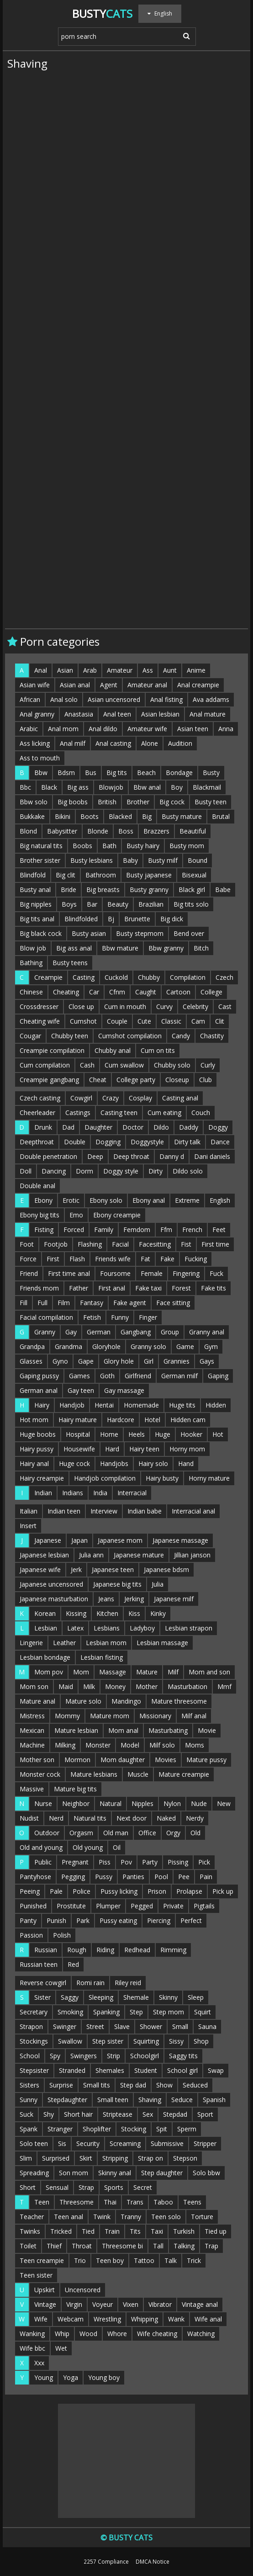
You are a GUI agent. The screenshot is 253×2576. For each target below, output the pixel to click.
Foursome (115, 1273)
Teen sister (36, 2275)
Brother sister (40, 860)
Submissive (167, 2143)
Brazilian (150, 904)
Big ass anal (74, 948)
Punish (56, 1920)
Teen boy (110, 2260)
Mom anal (123, 1730)
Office (147, 1832)
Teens (192, 2202)
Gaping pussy (39, 1375)
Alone (149, 743)
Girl (148, 1361)
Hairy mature (77, 1419)
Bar (92, 904)
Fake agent (129, 1302)
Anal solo (64, 699)
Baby (130, 860)
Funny (120, 1317)
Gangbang (136, 1332)
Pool (161, 1876)
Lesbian (45, 1628)
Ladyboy (142, 1628)
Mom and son (209, 1672)
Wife (40, 2319)
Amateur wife (147, 728)
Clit (219, 1021)
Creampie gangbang (49, 1079)
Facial (120, 1244)
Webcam (71, 2319)
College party (135, 1079)
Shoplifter (97, 2129)
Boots (89, 816)
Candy (181, 1035)
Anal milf (72, 743)
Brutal (221, 816)
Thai (110, 2202)
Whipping (144, 2319)
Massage (112, 1672)
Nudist (29, 1818)
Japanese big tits (117, 1584)
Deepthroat (37, 1141)
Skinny (168, 1997)
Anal (40, 670)
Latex (75, 1628)
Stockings (34, 2041)
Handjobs (114, 1463)
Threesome (76, 2202)
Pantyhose (35, 1876)
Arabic (29, 728)
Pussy (103, 1876)
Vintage (45, 2304)
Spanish (214, 2099)
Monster (98, 1745)
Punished (33, 1905)
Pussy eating (118, 1920)
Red (73, 1964)
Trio (80, 2260)
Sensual (57, 2187)
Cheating (66, 992)
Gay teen (81, 1390)
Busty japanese (149, 875)
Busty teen (211, 801)
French (192, 1229)
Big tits (116, 772)
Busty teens (70, 962)
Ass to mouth (40, 758)
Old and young (41, 1847)
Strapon (31, 2026)
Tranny (131, 2216)
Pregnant (75, 1862)
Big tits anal (37, 918)
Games (79, 1375)
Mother (147, 1686)
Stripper (205, 2143)
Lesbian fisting (101, 1657)
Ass (147, 670)
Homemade (141, 1405)
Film (64, 1302)
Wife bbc (32, 2348)
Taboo (163, 2202)
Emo (76, 1215)
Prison (157, 1891)
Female (152, 1273)
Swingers (83, 2055)
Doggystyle (147, 1141)
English (220, 1200)
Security (88, 2143)
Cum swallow (124, 1065)
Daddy (188, 1127)
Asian (65, 670)
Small (180, 2026)
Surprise (61, 2085)
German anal (39, 1390)
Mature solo (83, 1701)
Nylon (172, 1803)
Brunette (137, 918)
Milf (173, 1672)
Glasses (31, 1361)
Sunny (28, 2099)
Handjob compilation (105, 1478)
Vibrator (160, 2304)
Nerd (56, 1818)
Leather (64, 1642)
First (53, 1258)
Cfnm (117, 992)
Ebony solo (106, 1200)
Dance (220, 1141)
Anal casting (113, 743)
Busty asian (89, 933)
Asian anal (75, 684)
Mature (147, 1672)
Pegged (142, 1905)
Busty (102, 13)
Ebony (43, 1200)
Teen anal (68, 2216)
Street (95, 2026)
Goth (107, 1375)
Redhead (137, 1949)
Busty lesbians (91, 860)
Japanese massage (180, 1540)
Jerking (134, 1598)
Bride (68, 889)
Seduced (195, 2085)
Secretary (33, 2012)
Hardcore (120, 1419)
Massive (32, 1789)
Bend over (189, 933)
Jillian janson (192, 1555)
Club (205, 1079)
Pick (204, 1862)
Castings (77, 1112)
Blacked (120, 816)
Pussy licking (118, 1891)
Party (150, 1862)
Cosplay (140, 1098)
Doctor (132, 1127)
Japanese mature (139, 1555)
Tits (135, 2231)
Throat (82, 2245)
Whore (117, 2333)
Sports (113, 2187)
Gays (207, 1361)
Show (164, 2085)
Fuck (216, 1273)
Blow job (33, 948)
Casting (84, 977)
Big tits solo (191, 904)
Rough (76, 1949)
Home (109, 1434)
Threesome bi (122, 2245)
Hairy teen (144, 1449)
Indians (72, 1492)
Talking (184, 2245)
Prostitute (71, 1905)
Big (147, 816)
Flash (77, 1258)
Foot (27, 1244)
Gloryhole (106, 1346)
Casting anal (180, 1098)
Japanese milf (174, 1598)
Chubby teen (69, 1035)
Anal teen (117, 714)
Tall (158, 2245)
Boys (69, 904)
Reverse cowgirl (43, 1982)
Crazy (110, 1098)
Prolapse (189, 1891)
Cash (87, 1065)
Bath (109, 845)
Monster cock (40, 1774)
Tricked (61, 2231)
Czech (224, 977)
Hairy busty (162, 1478)
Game (185, 1346)
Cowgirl (81, 1098)
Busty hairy (142, 845)
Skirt (85, 2158)
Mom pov (48, 1672)
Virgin (74, 2304)
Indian (43, 1492)
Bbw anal (147, 787)
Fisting (43, 1229)
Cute (144, 1021)
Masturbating (168, 1730)
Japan (79, 1540)
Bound (197, 860)
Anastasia (78, 714)
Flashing (90, 1244)
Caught (145, 992)
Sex (147, 2114)
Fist (186, 1244)
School (30, 2055)
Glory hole (119, 1361)
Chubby (149, 977)
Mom (81, 1672)
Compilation (188, 977)
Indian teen (63, 1511)
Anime (196, 670)
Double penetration (48, 1156)
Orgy (173, 1832)
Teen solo (166, 2216)
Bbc (25, 787)
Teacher (32, 2216)
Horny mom (187, 1449)
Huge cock (74, 1463)
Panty (28, 1920)
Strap (86, 2187)
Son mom (73, 2172)
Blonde (97, 831)
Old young (88, 1847)
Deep (95, 1156)
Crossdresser (39, 1006)
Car (94, 992)
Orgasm (81, 1832)
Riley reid (128, 1982)
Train (112, 2231)
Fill (23, 1302)
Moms (194, 1745)
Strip (113, 2055)
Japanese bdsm (166, 1569)
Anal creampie (198, 684)
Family (103, 1229)
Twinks (30, 2231)
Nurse (43, 1803)
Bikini (62, 816)
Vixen (130, 2304)
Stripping (115, 2158)
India (100, 1492)
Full (42, 1302)
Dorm (84, 1171)
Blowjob (111, 787)
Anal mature (208, 714)
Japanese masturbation (54, 1598)
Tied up (216, 2231)
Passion (31, 1935)
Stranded (72, 2070)
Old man (115, 1832)
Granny (44, 1332)
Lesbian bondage (45, 1657)
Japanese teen (113, 1569)
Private (173, 1905)
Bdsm (66, 772)
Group (170, 1332)
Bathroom (100, 875)
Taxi (157, 2231)
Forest (181, 1288)
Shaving (149, 2099)
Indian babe (144, 1511)
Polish (62, 1935)
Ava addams (211, 699)
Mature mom (109, 1715)
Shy (48, 2114)
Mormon (77, 1759)
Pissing (178, 1862)
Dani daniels (212, 1156)
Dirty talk (187, 1141)
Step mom (168, 2012)
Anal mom (63, 728)
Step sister (107, 2041)
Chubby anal (113, 1050)
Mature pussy (206, 1759)
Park (83, 1920)
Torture (202, 2216)
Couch (200, 1112)
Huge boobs (38, 1434)
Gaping (218, 1375)
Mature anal (37, 1701)
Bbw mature (120, 948)
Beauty (117, 904)
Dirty (155, 1171)
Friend (29, 1273)
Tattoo (144, 2260)
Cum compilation (45, 1065)
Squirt (202, 2012)
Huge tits (182, 1405)
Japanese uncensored (51, 1584)
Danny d (171, 1156)
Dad (68, 1127)
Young (43, 2377)
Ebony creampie (117, 1215)
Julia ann (91, 1555)
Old (195, 1832)
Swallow (70, 2041)
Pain (206, 1876)
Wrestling (107, 2319)
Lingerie (31, 1642)
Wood (88, 2333)
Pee (184, 1876)
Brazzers (156, 831)
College (211, 992)
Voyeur (102, 2304)
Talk (170, 2260)
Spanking (106, 2012)
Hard (112, 1449)
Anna (225, 728)
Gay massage (124, 1390)
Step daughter (162, 2172)
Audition (180, 743)
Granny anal (206, 1332)
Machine (32, 1745)
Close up (81, 1006)
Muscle (137, 1774)
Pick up (222, 1891)
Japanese (47, 1540)
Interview (103, 1511)
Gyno (60, 1361)
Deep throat (131, 1156)
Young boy (104, 2377)
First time (215, 1244)
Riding (105, 1949)
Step (136, 2012)
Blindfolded (81, 918)
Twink (102, 2216)
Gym (211, 1346)
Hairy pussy (36, 1449)
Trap (211, 2245)
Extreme (187, 1200)
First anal (111, 1288)
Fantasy (91, 1302)
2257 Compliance (106, 2561)
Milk (89, 1686)
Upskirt (44, 2289)
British (107, 801)
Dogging (108, 1141)
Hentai (104, 1405)
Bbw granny (166, 948)
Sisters (29, 2085)
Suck (26, 2114)
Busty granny (149, 889)
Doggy (218, 1127)
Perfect (191, 1920)
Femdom (136, 1229)
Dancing (54, 1171)
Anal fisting (166, 699)
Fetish (92, 1317)
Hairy (41, 1405)
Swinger (64, 2026)
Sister (42, 1997)
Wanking (32, 2333)
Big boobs (73, 801)
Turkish (184, 2231)
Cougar (30, 1035)
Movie (207, 1730)
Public (43, 1862)
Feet (219, 1229)
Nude (199, 1803)
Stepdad (175, 2114)
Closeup (177, 1079)
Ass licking (35, 743)
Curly (207, 1065)
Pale (56, 1891)
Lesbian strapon (188, 1628)
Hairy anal (34, 1463)
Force (28, 1258)
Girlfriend (138, 1375)
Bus (90, 772)
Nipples (142, 1803)
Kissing (76, 1613)
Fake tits (213, 1288)
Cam (198, 1021)
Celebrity (195, 1006)
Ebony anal (148, 1200)
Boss (125, 831)
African (30, 699)
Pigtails (204, 1905)
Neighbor (76, 1803)
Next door (131, 1818)
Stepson (185, 2158)
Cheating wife (40, 1021)
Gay (71, 1332)
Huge (162, 1434)
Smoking (70, 2012)
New (224, 1803)
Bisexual (194, 875)
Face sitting (173, 1302)
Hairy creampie (42, 1478)
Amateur (119, 670)
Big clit (65, 875)
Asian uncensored (114, 699)
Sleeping (101, 1997)
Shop (201, 2041)
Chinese (31, 992)
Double (74, 1141)
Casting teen (118, 1112)
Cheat (97, 1079)
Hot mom (34, 1419)
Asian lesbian (160, 714)
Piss (105, 1862)
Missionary (155, 1715)
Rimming (173, 1949)
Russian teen (39, 1964)
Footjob (56, 1244)
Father (78, 1288)
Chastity (212, 1035)
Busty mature (182, 816)
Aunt (170, 670)
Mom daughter (122, 1759)
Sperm (186, 2129)
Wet (61, 2348)
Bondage (179, 772)
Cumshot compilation (130, 1035)
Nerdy (195, 1818)
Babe (223, 889)
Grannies (176, 1361)
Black (49, 787)
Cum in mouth (125, 1006)
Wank (176, 2319)
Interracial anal (193, 1511)
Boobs (82, 845)
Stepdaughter (67, 2099)
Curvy (164, 1006)
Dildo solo (188, 1171)
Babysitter (62, 831)
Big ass (78, 787)
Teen (41, 2202)
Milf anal (193, 1715)
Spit (161, 2129)
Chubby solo (172, 1065)
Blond (28, 831)
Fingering (186, 1273)
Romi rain (90, 1982)
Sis (62, 2143)
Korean (45, 1613)
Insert (28, 1525)
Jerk (76, 1569)
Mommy (67, 1715)
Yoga (70, 2377)
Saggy (70, 1997)
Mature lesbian (76, 1730)
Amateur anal (147, 684)
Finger (148, 1317)
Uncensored (82, 2289)
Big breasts (103, 889)
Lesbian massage (162, 1642)
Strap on (150, 2158)
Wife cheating (157, 2333)
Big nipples (36, 904)
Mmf (224, 1686)
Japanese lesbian (44, 1555)
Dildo (161, 1127)
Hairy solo (153, 1463)
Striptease (117, 2114)
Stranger (60, 2129)
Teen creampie (42, 2260)
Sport (205, 2114)
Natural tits (90, 1818)
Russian (45, 1949)
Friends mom (39, 1288)
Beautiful (192, 831)
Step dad (133, 2085)
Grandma (68, 1346)
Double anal (37, 1185)
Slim (26, 2158)
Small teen (112, 2099)
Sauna (207, 2026)
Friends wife (113, 1258)
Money (115, 1686)
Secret (142, 2187)
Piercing (158, 1920)
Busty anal (35, 889)
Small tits (96, 2085)
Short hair (78, 2114)
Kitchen (107, 1613)
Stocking (133, 2129)
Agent (108, 684)
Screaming (125, 2143)
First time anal (69, 1273)
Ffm (166, 1229)
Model (130, 1745)
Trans (134, 2202)
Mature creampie (183, 1774)
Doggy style (120, 1171)
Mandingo (126, 1701)
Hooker (191, 1434)
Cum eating (164, 1112)
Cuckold (116, 977)
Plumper (108, 1905)
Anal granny (37, 714)
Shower (151, 2026)
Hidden (216, 1405)
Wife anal (208, 2319)
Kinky (158, 1613)
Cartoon (178, 992)
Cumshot (83, 1021)
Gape (86, 1361)
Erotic (71, 1200)
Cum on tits (158, 1050)
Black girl (192, 889)
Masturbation (187, 1686)
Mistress (32, 1715)
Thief (54, 2245)
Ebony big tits (39, 1215)
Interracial (132, 1492)
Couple (117, 1021)
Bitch (201, 948)
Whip (62, 2333)
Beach (146, 772)
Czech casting (40, 1098)
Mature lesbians (93, 1774)
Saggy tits (183, 2055)
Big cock (171, 801)
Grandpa (32, 1346)
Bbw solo (33, 801)
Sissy (176, 2041)
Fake (167, 1258)
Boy (177, 787)
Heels (136, 1434)
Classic (171, 1021)
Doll (26, 1171)
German (99, 1332)
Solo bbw (206, 2172)
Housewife (79, 1449)
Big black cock (41, 933)
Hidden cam (188, 1419)
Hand (186, 1463)
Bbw (40, 772)
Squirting (146, 2041)
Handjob (71, 1405)
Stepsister (34, 2070)
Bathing (31, 962)
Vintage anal (200, 2304)
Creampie (48, 977)
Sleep (196, 1997)
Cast (225, 1006)
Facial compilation (46, 1317)
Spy (55, 2055)
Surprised (55, 2158)
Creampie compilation (52, 1050)
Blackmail (207, 787)
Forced (73, 1229)
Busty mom (186, 845)
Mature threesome (179, 1701)
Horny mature (209, 1478)
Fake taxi (148, 1288)
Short (28, 2187)
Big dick (171, 918)
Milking (65, 1745)
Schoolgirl (144, 2055)
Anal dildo (103, 728)
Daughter (98, 1127)
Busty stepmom (139, 933)
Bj (111, 918)
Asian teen (192, 728)
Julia (157, 1584)
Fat (145, 1258)
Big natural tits (41, 845)
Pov (126, 1862)
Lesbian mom (106, 1642)
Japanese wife (40, 1569)
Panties (133, 1876)
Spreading (34, 2172)
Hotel (152, 1419)
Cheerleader (37, 1112)
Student (145, 2070)
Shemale (136, 1997)
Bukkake (32, 816)
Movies (165, 1759)
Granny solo (148, 1346)
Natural (110, 1803)
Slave (122, 2026)
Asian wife (35, 684)
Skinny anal (114, 2172)
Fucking (195, 1258)
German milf (179, 1375)
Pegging (73, 1876)
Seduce (182, 2099)
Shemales (109, 2070)
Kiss (134, 1613)
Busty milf (163, 860)
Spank (28, 2129)
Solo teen (34, 2143)
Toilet (28, 2245)
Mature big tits (75, 1789)
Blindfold (33, 875)
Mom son (34, 1686)
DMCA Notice (152, 2561)
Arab (90, 670)
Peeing (30, 1891)
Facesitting (155, 1244)
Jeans (106, 1598)
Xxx (39, 2362)
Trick (194, 2260)
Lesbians (107, 1628)
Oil (117, 1847)
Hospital (78, 1434)
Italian (28, 1511)
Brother (137, 801)
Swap (216, 2070)
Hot (217, 1434)
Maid (65, 1686)
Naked (166, 1818)
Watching (201, 2333)
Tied (88, 2231)
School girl (182, 2070)
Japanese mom (120, 1540)
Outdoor (46, 1832)
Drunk (43, 1127)
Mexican (32, 1730)
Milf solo (162, 1745)
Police (81, 1891)
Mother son (37, 1759)
